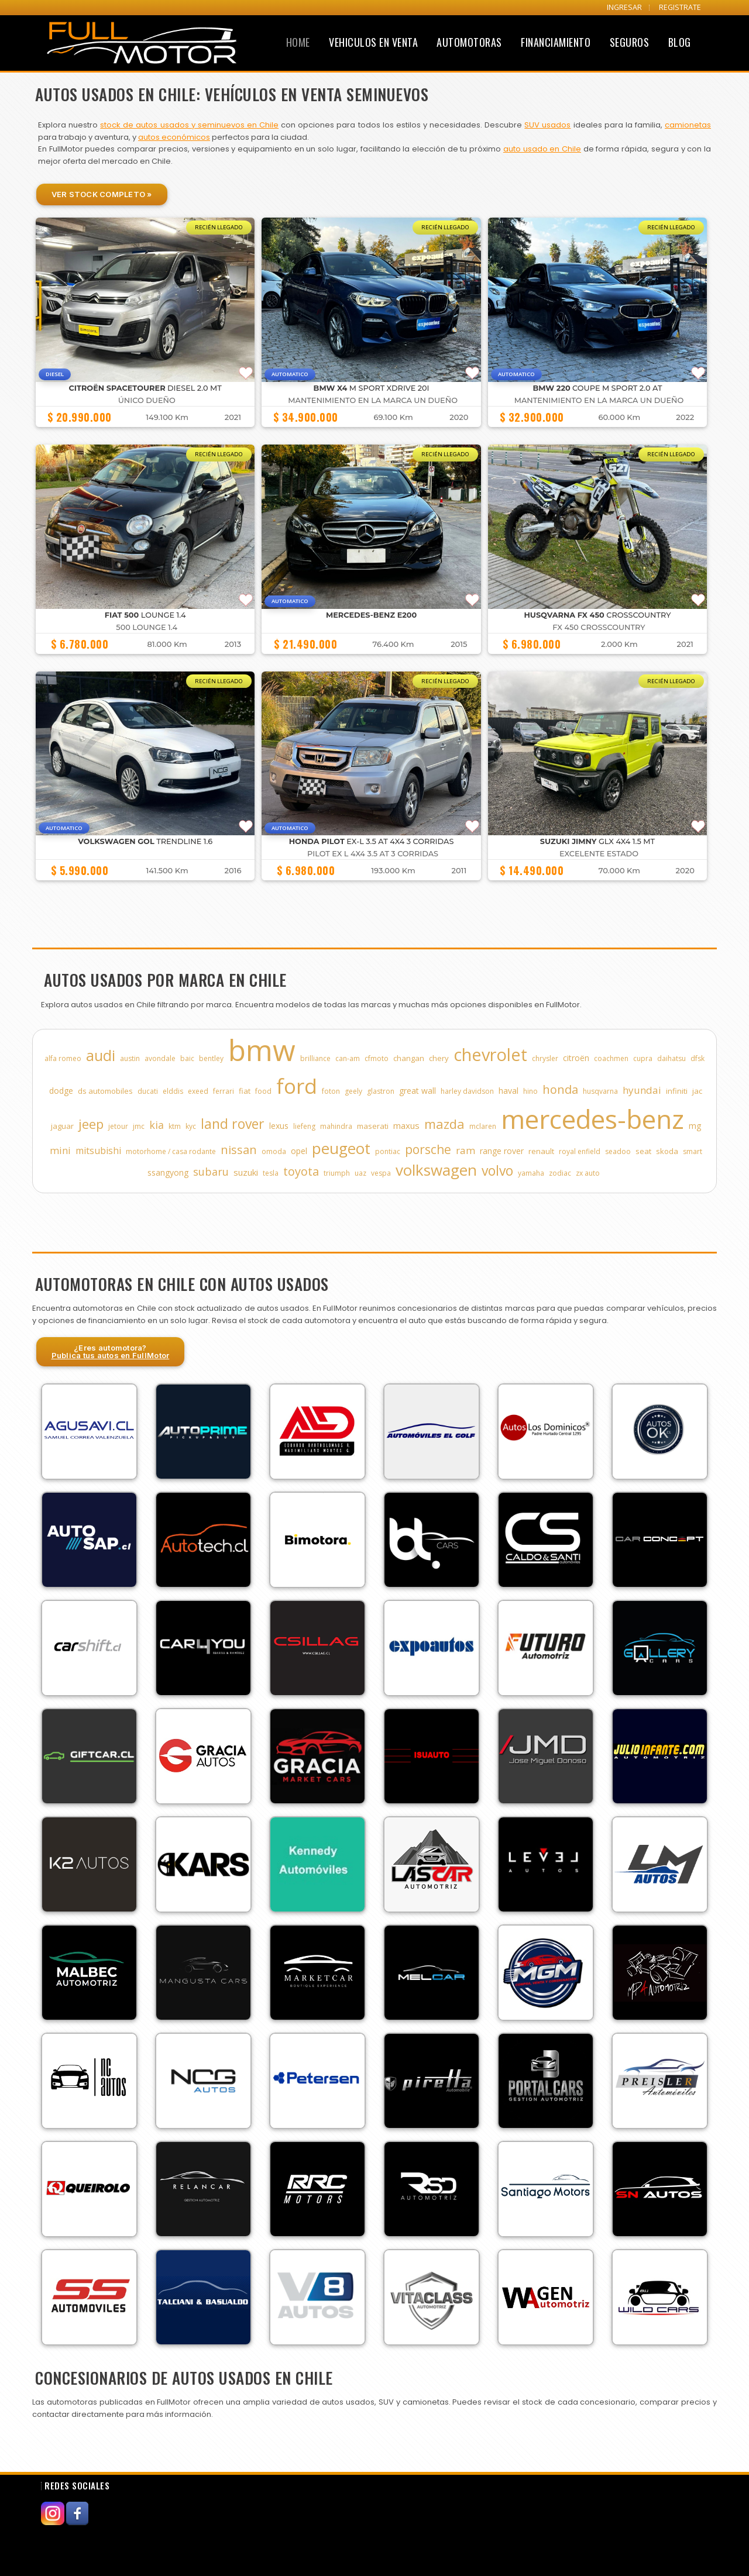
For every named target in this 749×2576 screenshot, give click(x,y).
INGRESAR (624, 7)
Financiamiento (555, 42)
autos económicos (174, 137)
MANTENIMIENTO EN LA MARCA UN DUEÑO (373, 400)
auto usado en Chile (542, 148)
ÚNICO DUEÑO (147, 400)
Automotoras (469, 42)
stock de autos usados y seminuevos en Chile (189, 124)
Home (298, 42)
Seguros (630, 42)
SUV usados (547, 124)
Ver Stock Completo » (101, 194)
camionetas (688, 124)
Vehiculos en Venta (373, 42)
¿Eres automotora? (110, 1351)
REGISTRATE (680, 7)
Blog (679, 42)
